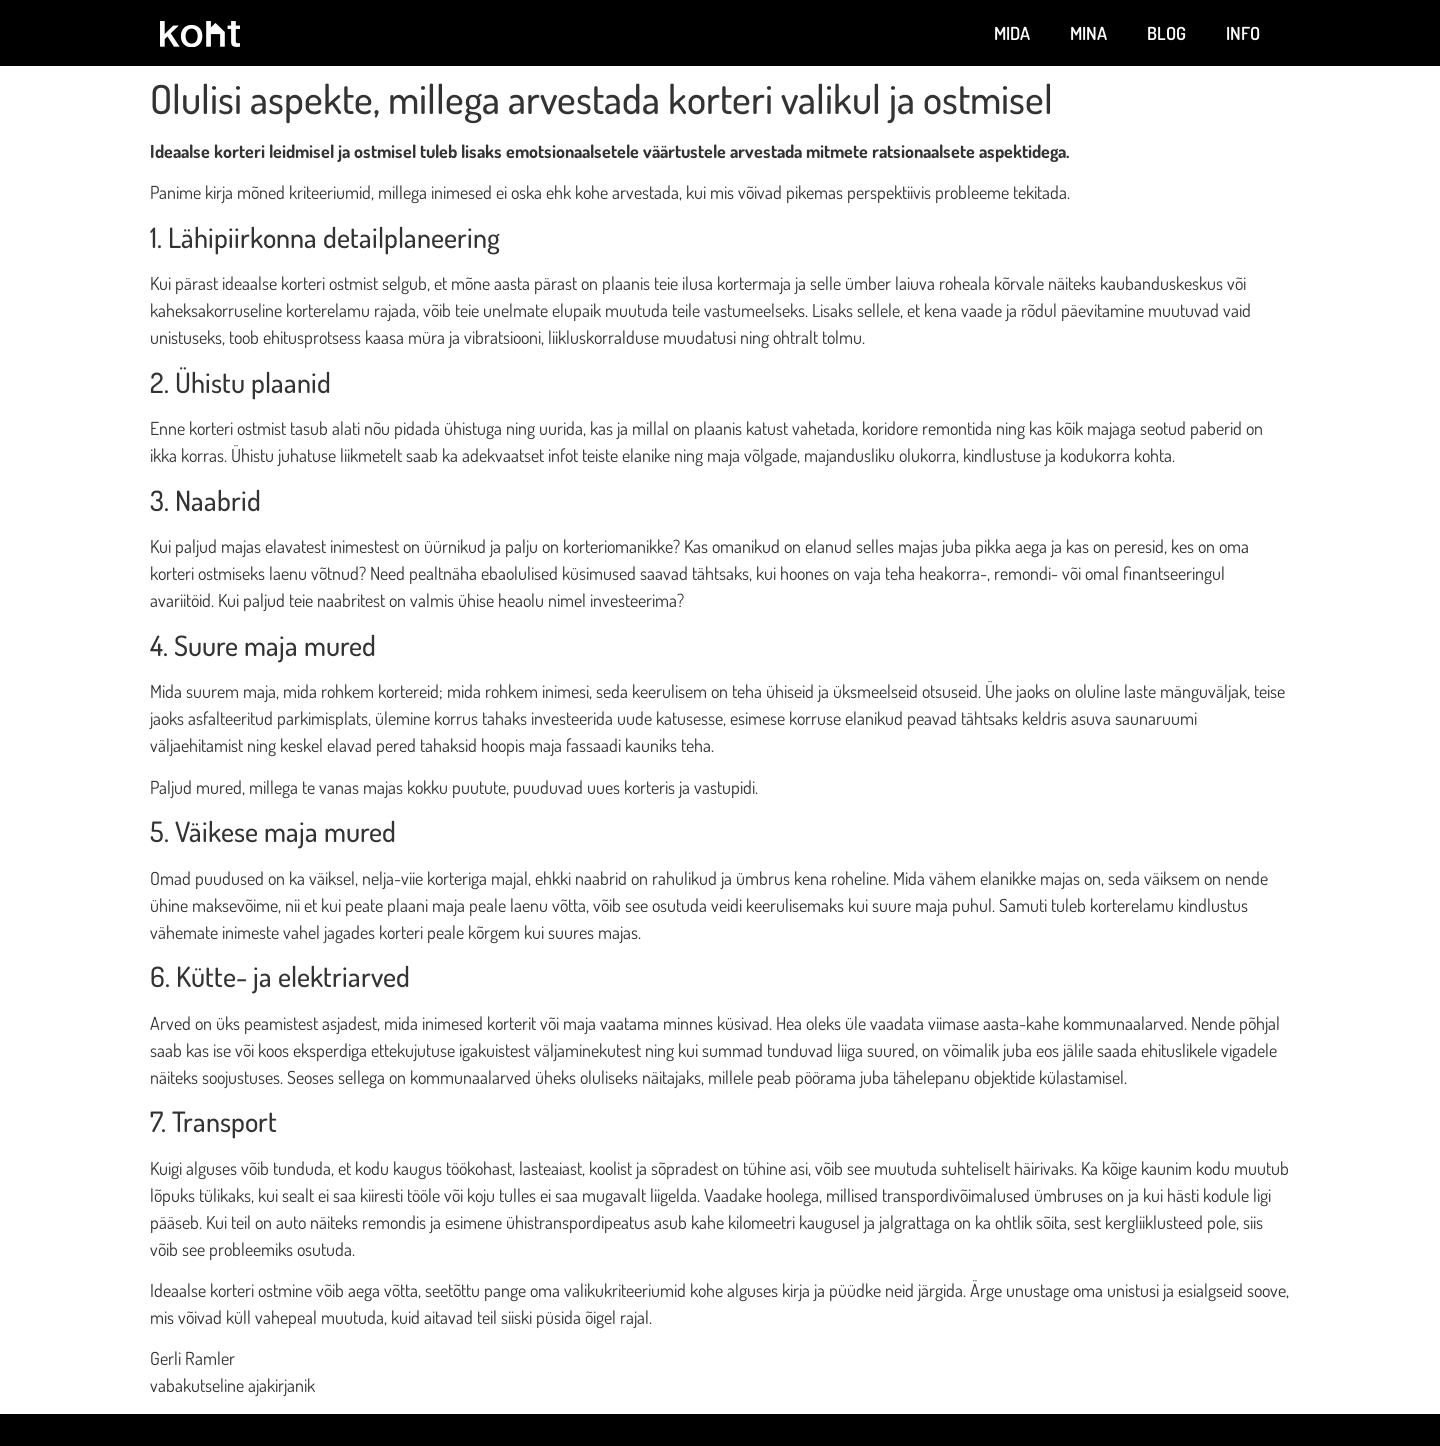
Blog (1166, 33)
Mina (1088, 33)
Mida (1012, 33)
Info (1243, 33)
